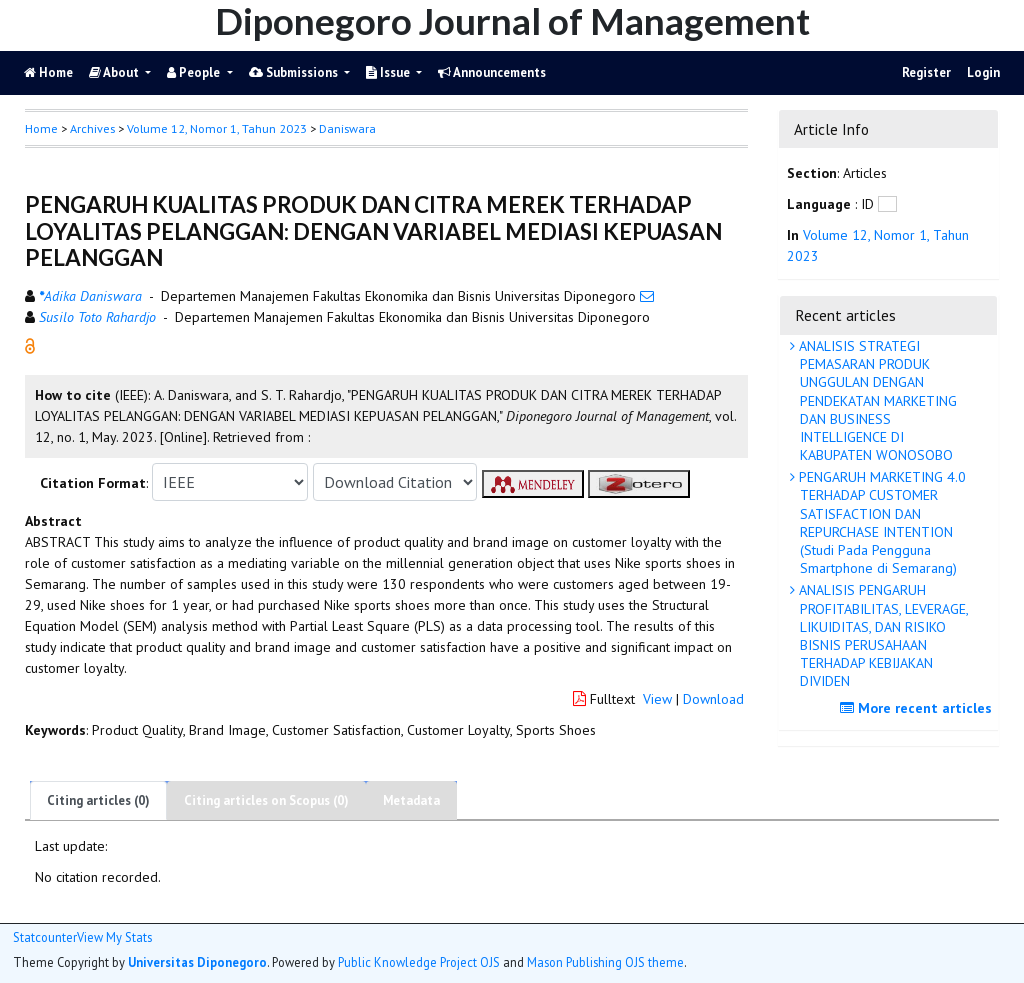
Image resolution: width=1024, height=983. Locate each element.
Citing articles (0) (98, 800)
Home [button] (41, 128)
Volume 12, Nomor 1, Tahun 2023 (217, 128)
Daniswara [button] (347, 128)
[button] (30, 345)
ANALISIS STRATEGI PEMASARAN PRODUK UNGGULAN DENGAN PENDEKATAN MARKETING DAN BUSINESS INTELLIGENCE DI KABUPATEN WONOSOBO (876, 400)
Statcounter (45, 937)
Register (926, 72)
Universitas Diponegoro (197, 962)
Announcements (492, 72)
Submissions (295, 72)
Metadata (411, 800)
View (657, 699)
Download (713, 699)
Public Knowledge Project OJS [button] (419, 962)
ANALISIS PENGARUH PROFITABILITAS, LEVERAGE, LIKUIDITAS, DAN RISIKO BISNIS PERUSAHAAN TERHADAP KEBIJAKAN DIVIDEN (882, 635)
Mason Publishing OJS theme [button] (605, 962)
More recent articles (918, 708)
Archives (92, 128)
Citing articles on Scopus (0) (266, 800)
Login (983, 72)
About (115, 72)
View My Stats (114, 937)
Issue (389, 72)
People (195, 72)
